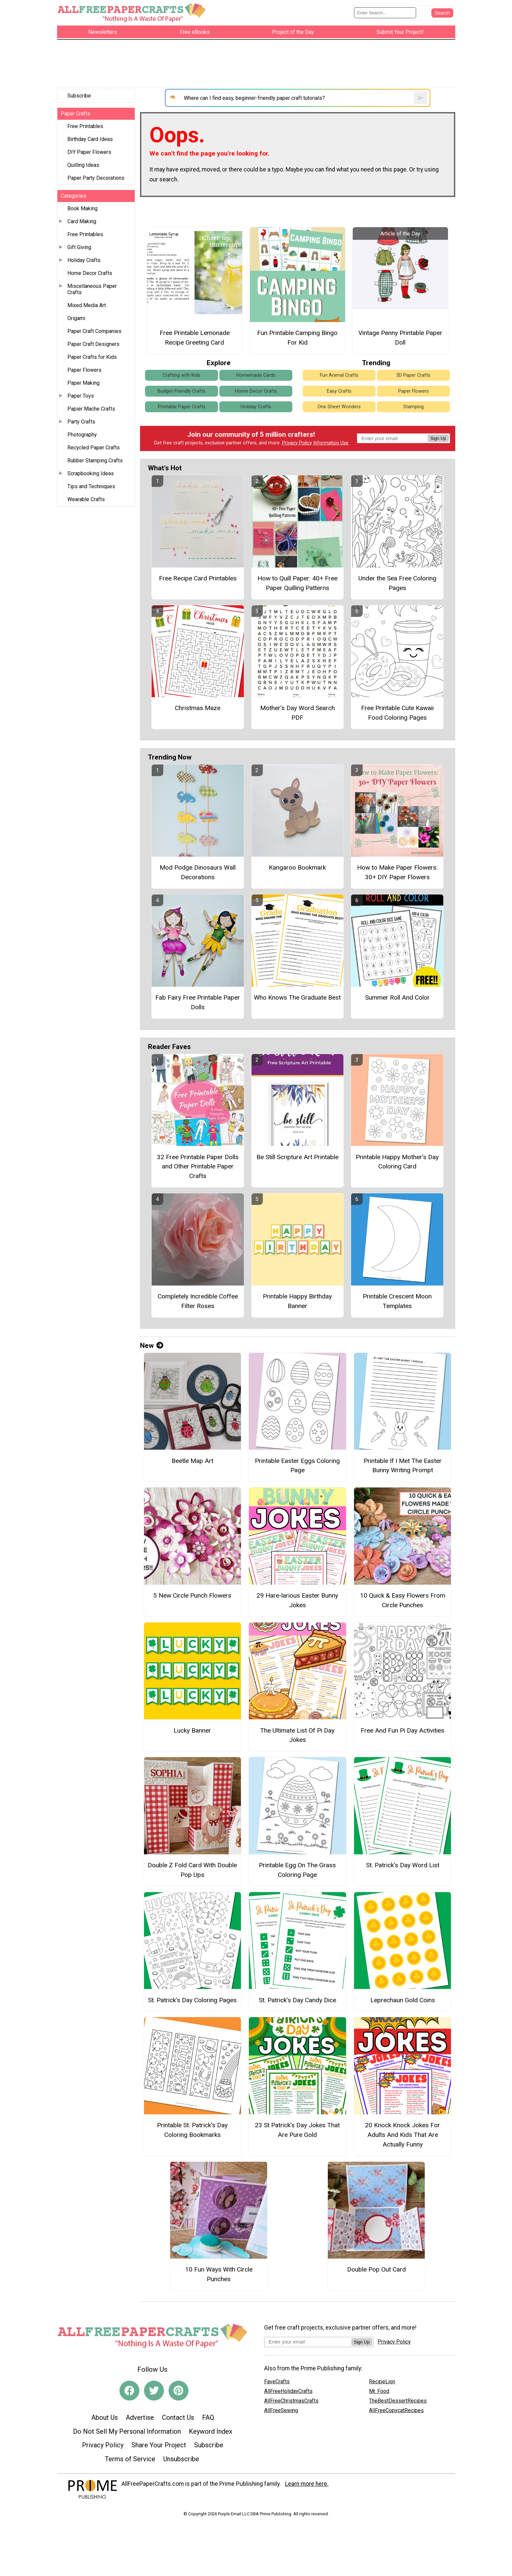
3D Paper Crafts (413, 375)
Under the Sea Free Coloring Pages (397, 583)
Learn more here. (307, 2483)
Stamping (413, 407)
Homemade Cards (255, 375)
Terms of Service (130, 2459)
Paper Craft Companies (94, 331)
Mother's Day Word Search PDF (297, 712)
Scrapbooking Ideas (90, 473)
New (151, 1346)
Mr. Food (379, 2391)
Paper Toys (80, 396)
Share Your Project (158, 2445)
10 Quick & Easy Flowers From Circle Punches (402, 1600)
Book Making (82, 208)
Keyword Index (210, 2431)
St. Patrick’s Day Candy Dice (297, 2000)
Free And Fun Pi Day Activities (402, 1730)
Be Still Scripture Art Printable (297, 1157)
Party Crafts (81, 422)
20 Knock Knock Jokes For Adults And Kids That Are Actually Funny (402, 2134)
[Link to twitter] (154, 2391)
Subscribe (79, 96)
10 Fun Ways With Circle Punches (219, 2274)
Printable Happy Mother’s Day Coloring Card (397, 1161)
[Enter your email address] (307, 2341)
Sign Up (438, 438)
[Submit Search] (442, 13)
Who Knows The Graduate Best (297, 997)
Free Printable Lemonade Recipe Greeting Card (195, 337)
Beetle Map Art (192, 1461)
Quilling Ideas (83, 165)
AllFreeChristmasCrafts (291, 2401)
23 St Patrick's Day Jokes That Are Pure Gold (297, 2130)
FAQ (208, 2417)
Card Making (81, 221)
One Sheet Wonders (339, 407)
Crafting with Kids (181, 375)
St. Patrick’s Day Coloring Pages (192, 2000)
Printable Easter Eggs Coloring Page (297, 1465)
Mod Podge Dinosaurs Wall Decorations (198, 872)
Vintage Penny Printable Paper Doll (400, 337)
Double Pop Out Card (376, 2269)
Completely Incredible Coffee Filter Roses (198, 1301)
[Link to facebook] (129, 2391)
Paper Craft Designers (93, 344)
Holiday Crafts (84, 260)
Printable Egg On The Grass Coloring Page (297, 1870)
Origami (76, 318)
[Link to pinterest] (178, 2391)
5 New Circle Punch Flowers (192, 1595)
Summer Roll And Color (397, 997)
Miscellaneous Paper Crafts (92, 289)
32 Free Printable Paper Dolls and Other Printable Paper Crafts (198, 1166)
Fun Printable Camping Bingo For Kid (297, 337)
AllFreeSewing (281, 2410)
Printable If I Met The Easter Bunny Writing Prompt (403, 1465)
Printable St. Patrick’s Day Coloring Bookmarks (192, 2130)
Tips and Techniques (91, 486)
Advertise (140, 2417)
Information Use (330, 443)
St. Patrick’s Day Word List (402, 1865)
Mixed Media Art (86, 305)
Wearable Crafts (86, 499)
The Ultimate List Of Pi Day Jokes (297, 1735)
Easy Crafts (339, 391)
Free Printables (85, 126)
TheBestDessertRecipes (398, 2401)
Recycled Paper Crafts (93, 447)
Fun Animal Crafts (339, 375)
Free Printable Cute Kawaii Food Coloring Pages (397, 712)
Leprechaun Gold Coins (402, 2000)
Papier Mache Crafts (91, 409)
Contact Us (178, 2417)
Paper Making (83, 383)
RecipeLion (382, 2381)
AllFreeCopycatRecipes (396, 2410)
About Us (104, 2417)
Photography (82, 434)
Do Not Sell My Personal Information (127, 2431)
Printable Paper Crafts (181, 407)
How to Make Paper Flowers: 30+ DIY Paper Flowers (397, 872)
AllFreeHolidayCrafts (288, 2391)
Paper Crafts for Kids (92, 357)
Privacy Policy (297, 443)
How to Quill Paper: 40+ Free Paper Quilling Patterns (297, 583)
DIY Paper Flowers (89, 152)
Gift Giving (79, 247)
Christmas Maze (197, 708)
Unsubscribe (181, 2459)
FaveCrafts (277, 2381)
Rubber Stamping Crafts (95, 460)
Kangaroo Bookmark (297, 867)
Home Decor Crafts (89, 273)
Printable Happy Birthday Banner (297, 1301)
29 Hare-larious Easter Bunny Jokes (297, 1600)
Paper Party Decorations (95, 178)
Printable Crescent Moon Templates (397, 1301)
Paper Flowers (84, 370)
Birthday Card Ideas (90, 139)
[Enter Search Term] (385, 12)
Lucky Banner (192, 1730)
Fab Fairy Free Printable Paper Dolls (197, 1002)
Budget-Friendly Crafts (181, 391)
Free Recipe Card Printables (198, 578)
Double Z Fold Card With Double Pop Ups (192, 1870)
